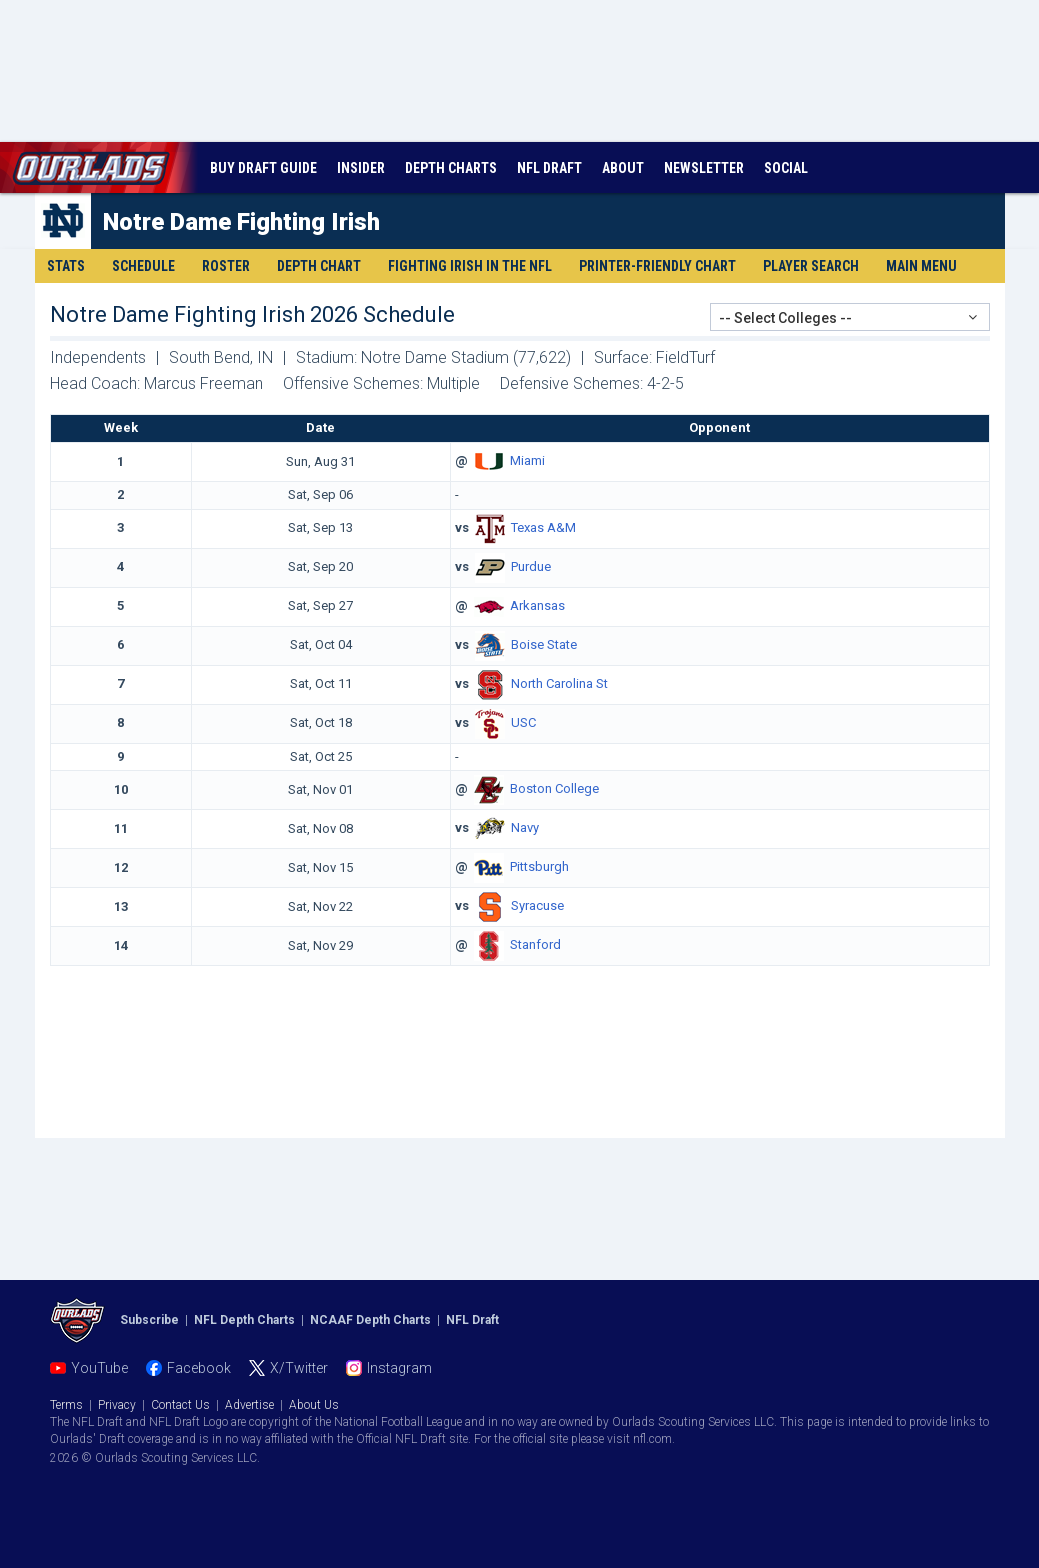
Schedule (143, 266)
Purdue (531, 566)
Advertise (249, 1405)
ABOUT (623, 168)
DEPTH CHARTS (451, 168)
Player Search (811, 266)
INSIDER (361, 168)
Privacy (117, 1405)
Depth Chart (319, 266)
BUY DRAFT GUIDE (263, 168)
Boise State (544, 644)
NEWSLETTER (704, 168)
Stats (66, 266)
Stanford (535, 945)
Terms (66, 1405)
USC (523, 722)
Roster (226, 266)
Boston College (554, 789)
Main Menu (921, 266)
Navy (525, 828)
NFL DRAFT (549, 168)
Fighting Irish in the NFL (470, 266)
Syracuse (537, 906)
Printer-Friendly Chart (657, 266)
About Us (314, 1405)
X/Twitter (299, 1368)
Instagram (399, 1368)
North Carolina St (559, 683)
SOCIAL (786, 168)
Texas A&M (543, 527)
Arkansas (537, 605)
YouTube (99, 1368)
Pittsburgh (539, 867)
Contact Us (180, 1405)
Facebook (199, 1368)
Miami (527, 460)
